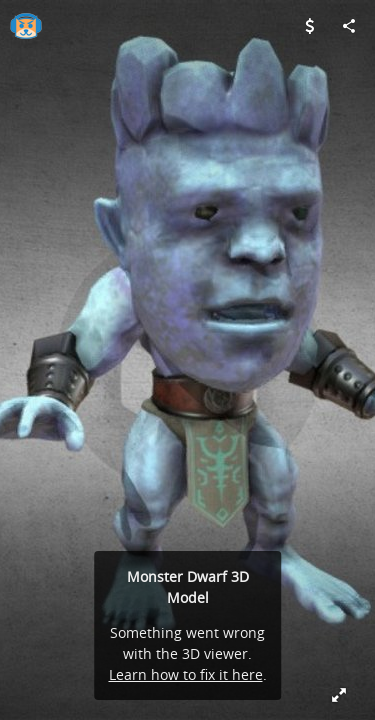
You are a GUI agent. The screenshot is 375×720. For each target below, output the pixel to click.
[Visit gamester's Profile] (26, 26)
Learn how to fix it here (186, 674)
